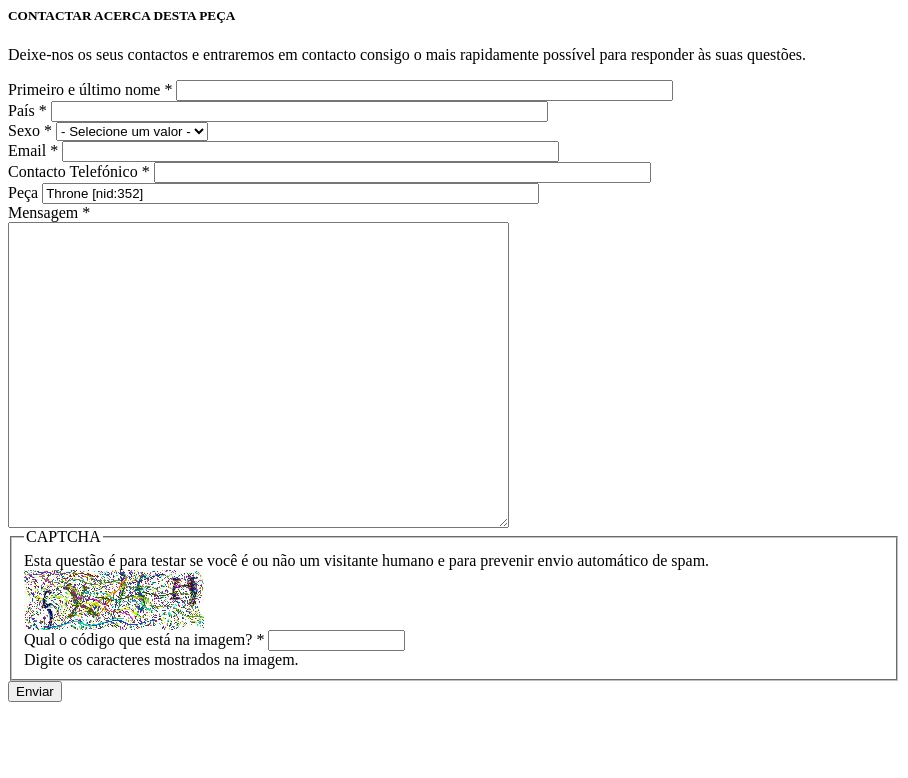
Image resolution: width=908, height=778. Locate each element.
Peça (25, 192)
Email (33, 150)
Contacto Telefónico (79, 171)
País (27, 110)
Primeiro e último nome (90, 89)
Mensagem (49, 212)
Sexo (30, 130)
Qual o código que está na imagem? (144, 699)
